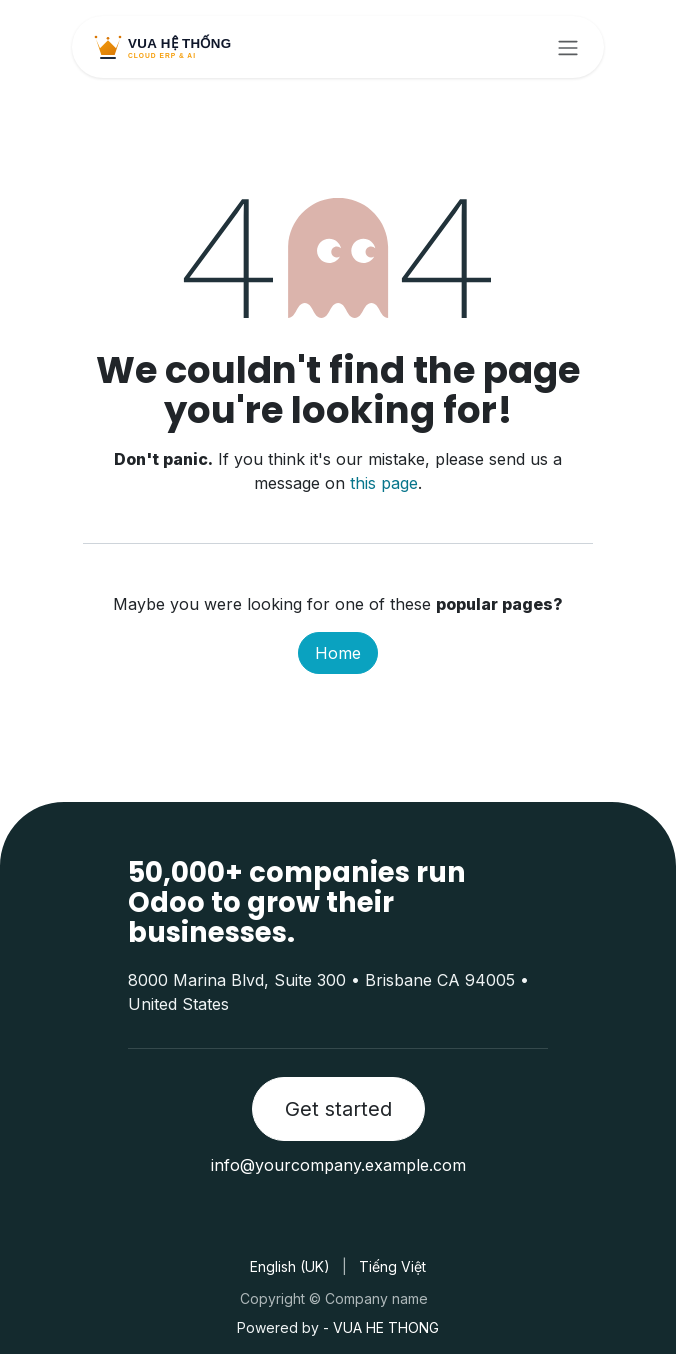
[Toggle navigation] (568, 47)
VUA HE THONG (386, 1327)
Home (338, 653)
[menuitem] (290, 1266)
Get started (338, 1109)
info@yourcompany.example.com (338, 1165)
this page (384, 483)
